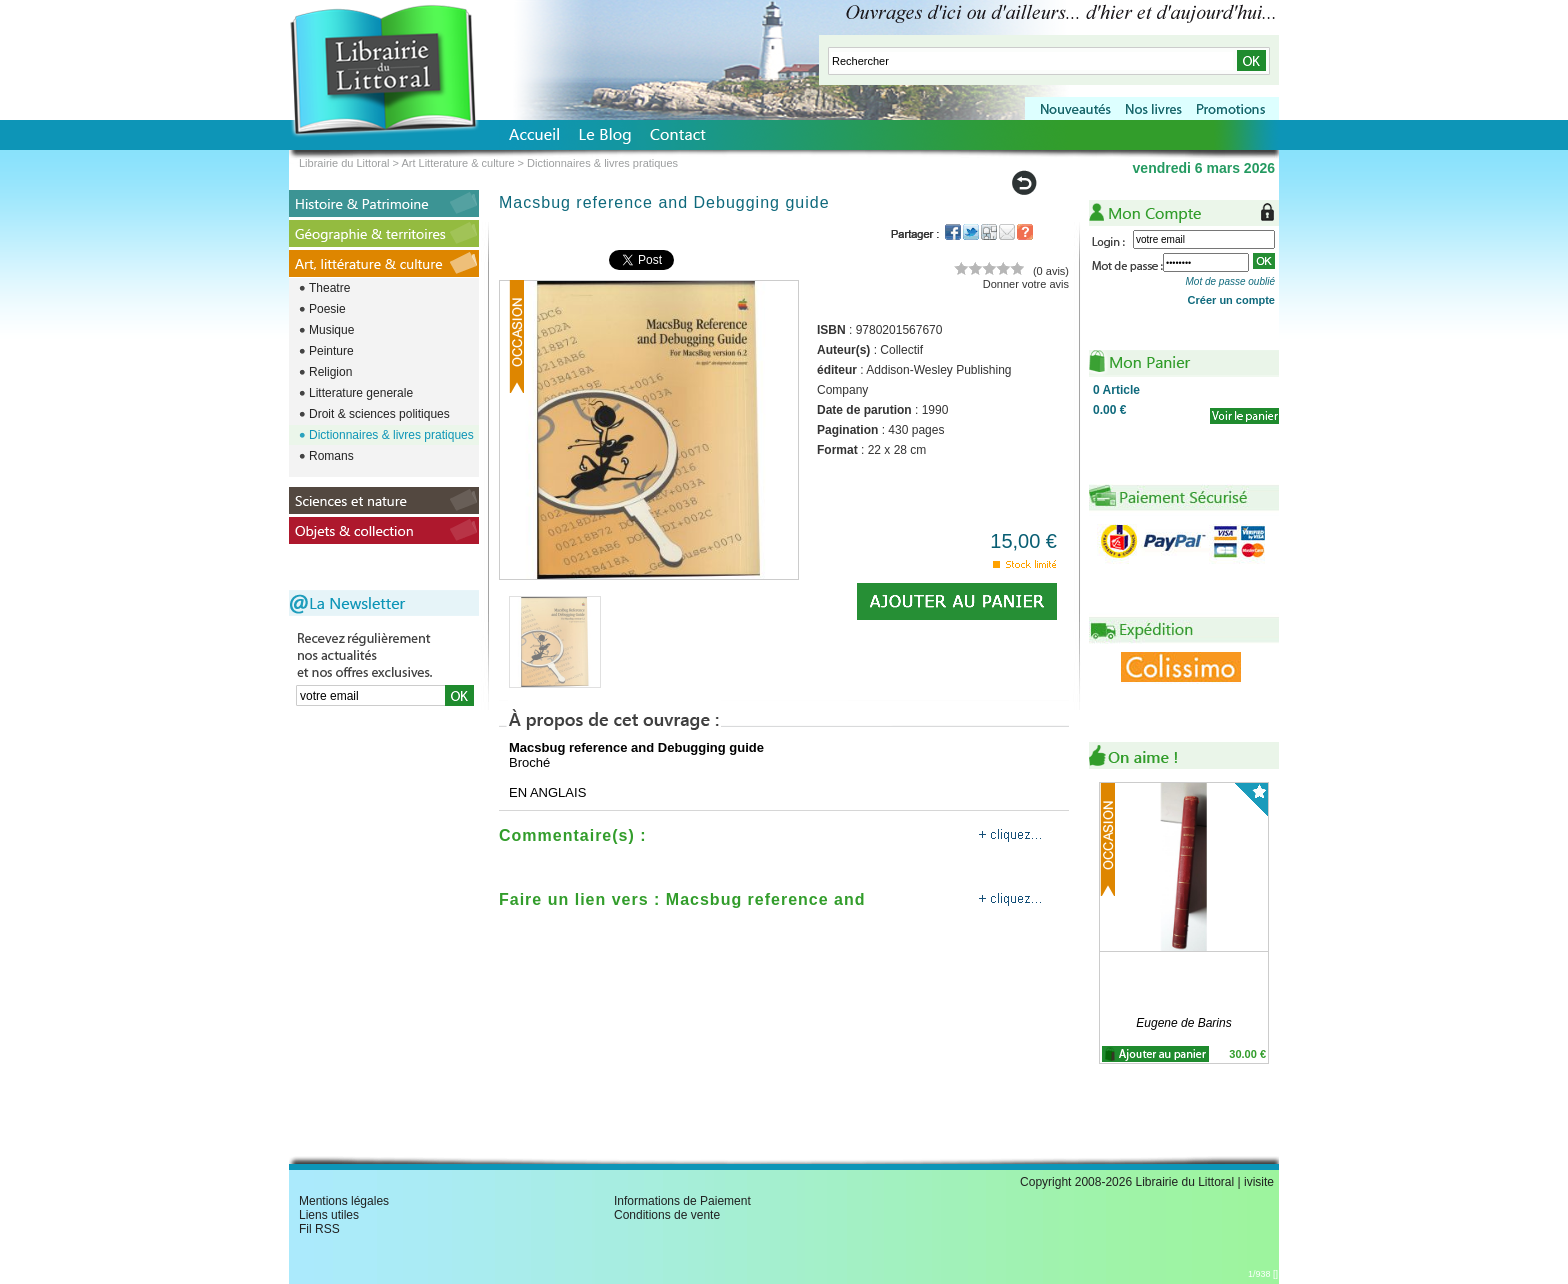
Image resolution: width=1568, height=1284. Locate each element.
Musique (331, 330)
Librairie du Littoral (344, 163)
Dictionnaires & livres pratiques (391, 435)
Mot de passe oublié (1230, 281)
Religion (330, 372)
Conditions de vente (667, 1215)
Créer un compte (1231, 300)
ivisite (1259, 1182)
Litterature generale (361, 393)
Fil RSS (319, 1229)
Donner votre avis (1026, 284)
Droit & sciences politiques (379, 414)
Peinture (331, 351)
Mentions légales (344, 1201)
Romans (331, 456)
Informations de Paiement (682, 1201)
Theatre (329, 288)
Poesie (327, 309)
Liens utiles (329, 1215)
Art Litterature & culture (457, 163)
